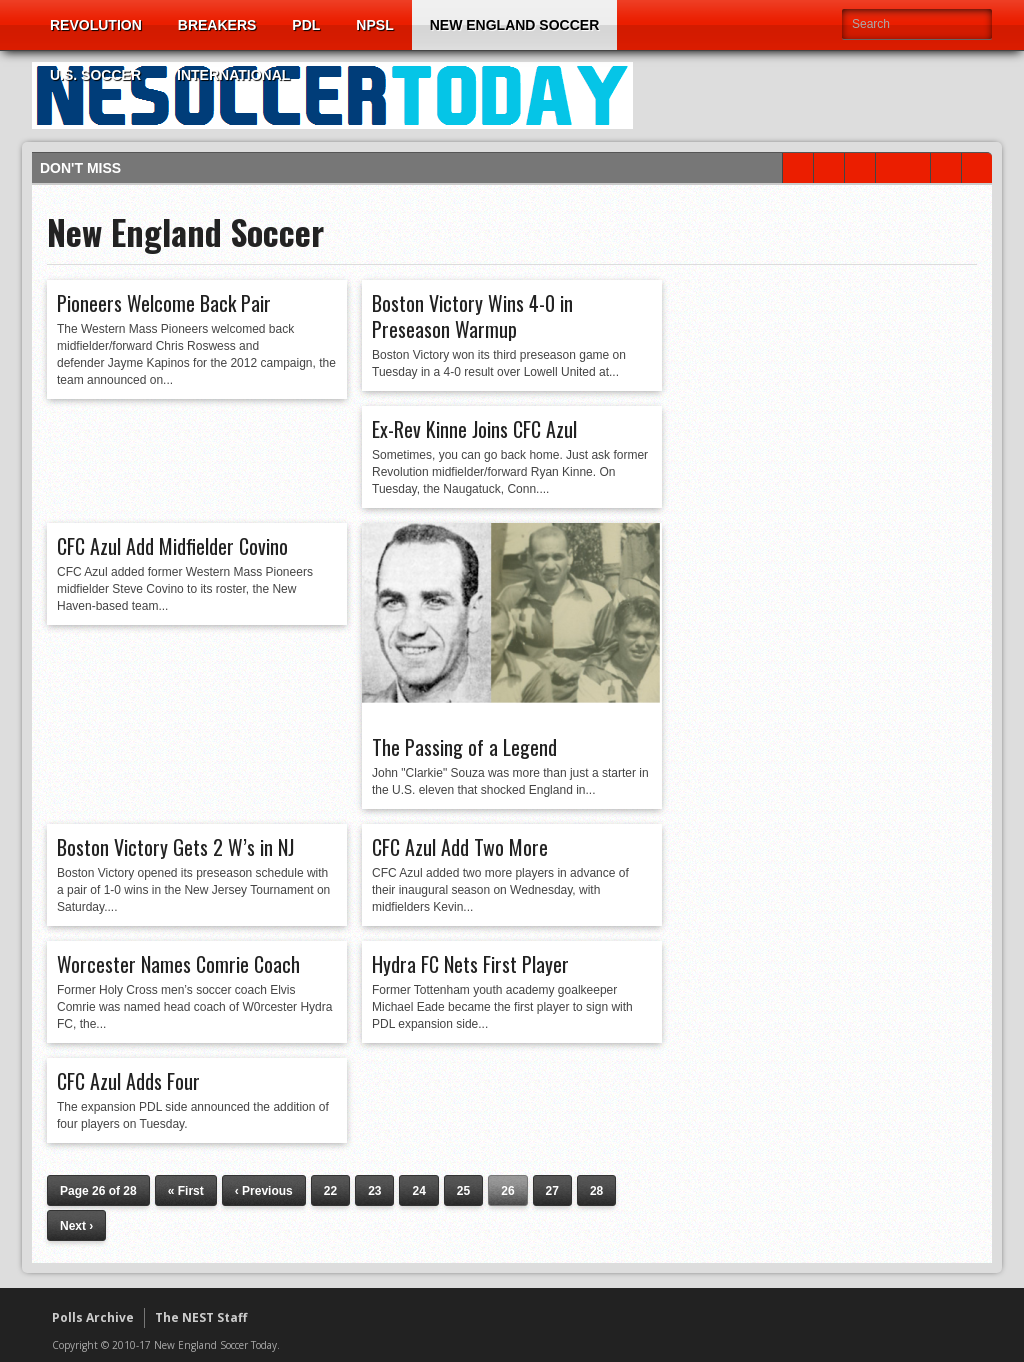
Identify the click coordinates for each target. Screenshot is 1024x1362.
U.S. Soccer (95, 75)
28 (596, 1191)
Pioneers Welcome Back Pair (164, 303)
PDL (306, 25)
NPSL (374, 25)
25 (463, 1191)
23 (374, 1191)
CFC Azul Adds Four (128, 1081)
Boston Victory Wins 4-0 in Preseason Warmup (472, 316)
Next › (76, 1226)
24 (418, 1191)
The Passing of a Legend (464, 747)
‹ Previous (264, 1191)
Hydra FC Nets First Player (470, 964)
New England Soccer (515, 25)
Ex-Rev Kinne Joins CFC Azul (474, 429)
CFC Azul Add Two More (460, 847)
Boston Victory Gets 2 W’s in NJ (175, 847)
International (233, 75)
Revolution (96, 25)
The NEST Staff (201, 1317)
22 (330, 1191)
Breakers (217, 25)
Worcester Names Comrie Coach (178, 964)
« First (186, 1191)
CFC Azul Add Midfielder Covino (172, 546)
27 (552, 1191)
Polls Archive (93, 1317)
